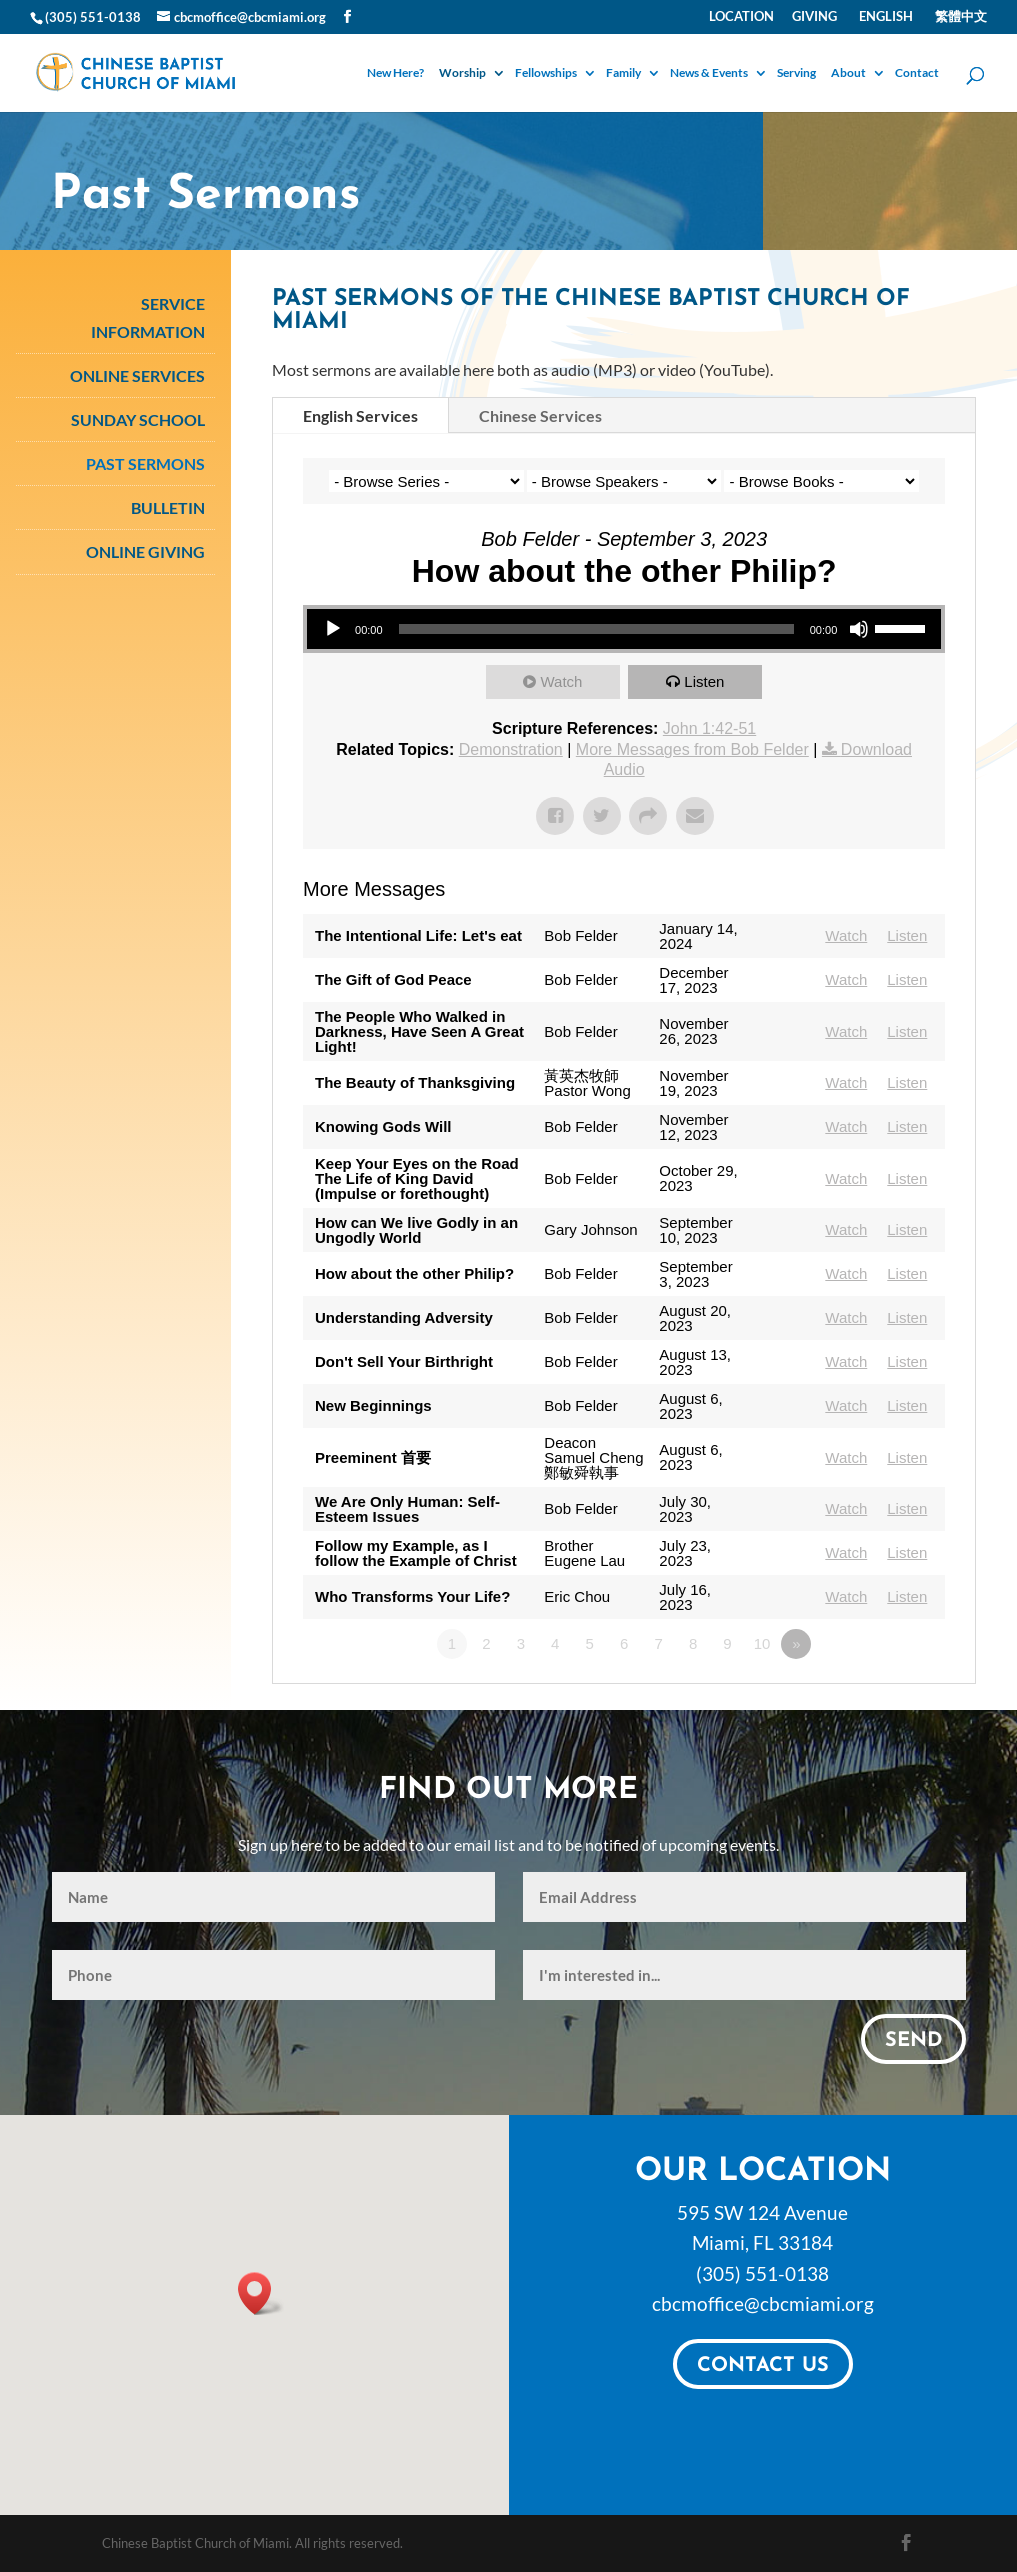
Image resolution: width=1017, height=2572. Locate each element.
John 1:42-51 (709, 728)
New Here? (395, 73)
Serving (796, 73)
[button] (261, 2293)
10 (762, 1643)
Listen (704, 681)
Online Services (137, 375)
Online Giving (145, 551)
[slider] (596, 629)
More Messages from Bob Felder (692, 749)
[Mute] (859, 629)
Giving (814, 17)
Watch (561, 681)
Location (741, 17)
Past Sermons (145, 463)
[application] (624, 629)
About (848, 73)
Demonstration (511, 749)
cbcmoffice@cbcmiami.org (763, 2303)
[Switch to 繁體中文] (959, 21)
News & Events (709, 73)
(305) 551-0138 (762, 2273)
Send (913, 2041)
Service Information (148, 317)
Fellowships (546, 73)
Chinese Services (540, 415)
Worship (462, 73)
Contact (917, 73)
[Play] (333, 629)
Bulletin (168, 507)
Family (623, 73)
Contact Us (763, 2366)
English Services (360, 415)
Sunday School (138, 419)
